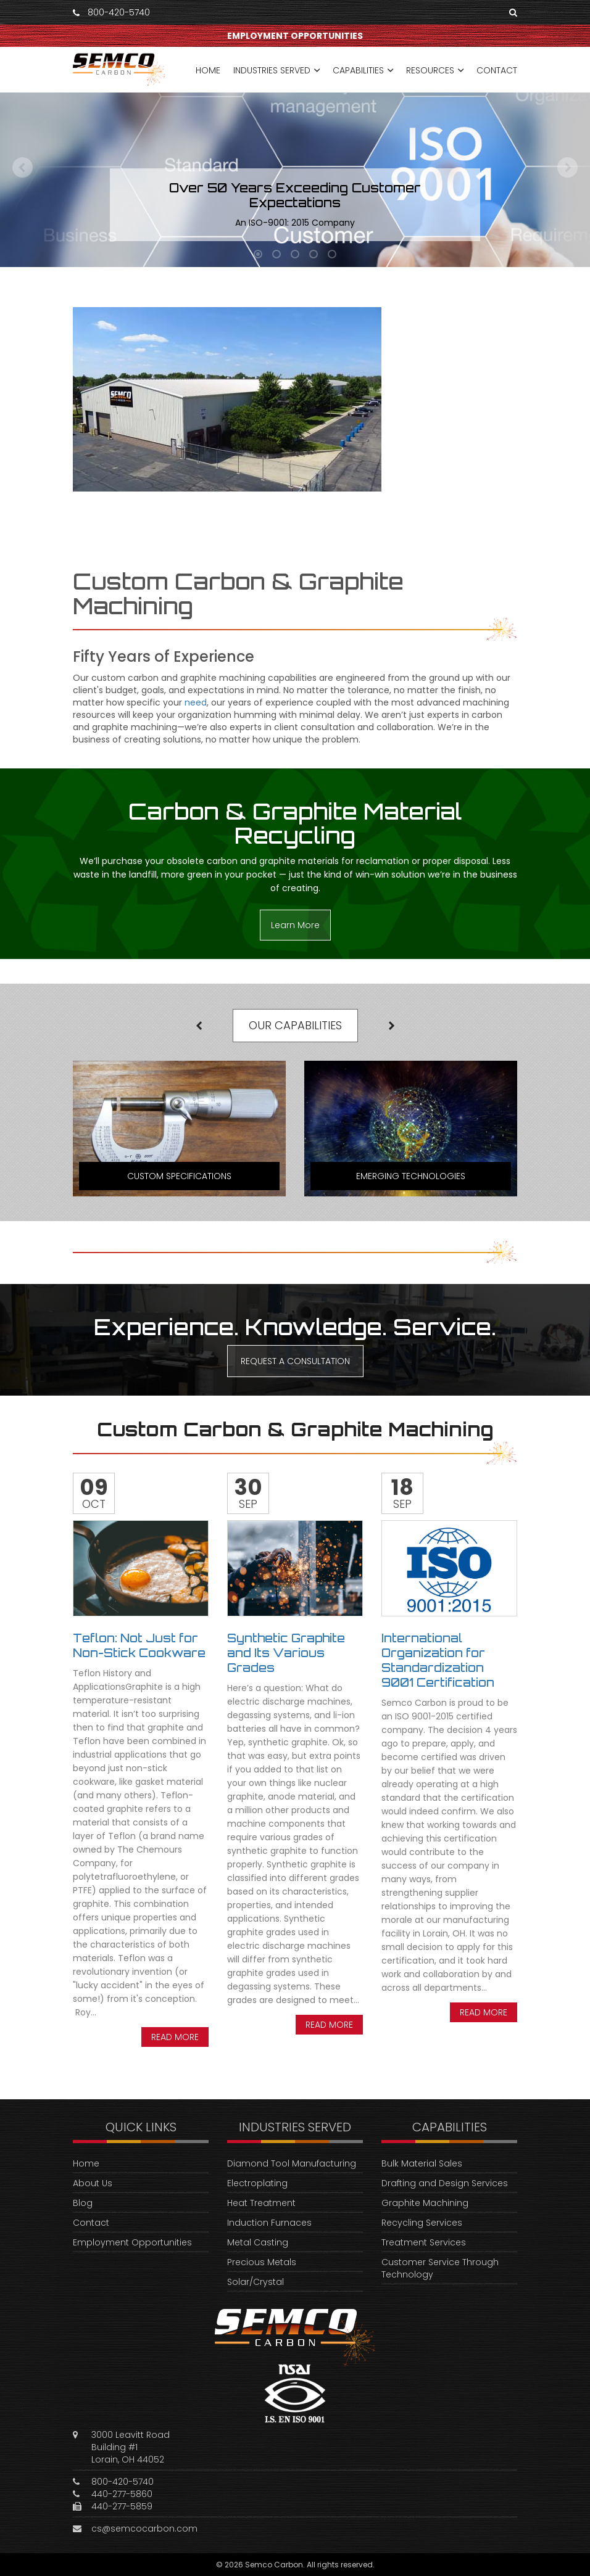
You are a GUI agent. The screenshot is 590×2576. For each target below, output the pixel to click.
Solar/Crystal (255, 2282)
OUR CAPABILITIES (295, 1025)
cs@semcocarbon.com (144, 2528)
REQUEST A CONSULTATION (295, 1361)
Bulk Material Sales (421, 2163)
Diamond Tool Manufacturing (291, 2163)
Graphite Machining (424, 2203)
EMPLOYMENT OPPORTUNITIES (295, 36)
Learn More (295, 925)
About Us (92, 2183)
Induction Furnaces (269, 2222)
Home (86, 2163)
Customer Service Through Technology (440, 2268)
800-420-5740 (119, 12)
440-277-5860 (121, 2494)
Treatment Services (423, 2242)
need (196, 702)
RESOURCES (430, 70)
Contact (91, 2222)
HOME (208, 70)
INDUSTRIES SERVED (271, 70)
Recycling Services (421, 2222)
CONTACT (496, 70)
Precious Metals (261, 2262)
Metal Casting (257, 2242)
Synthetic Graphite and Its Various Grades (286, 1652)
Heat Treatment (261, 2203)
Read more (175, 2037)
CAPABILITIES (358, 70)
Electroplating (257, 2183)
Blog (83, 2203)
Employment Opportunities (132, 2242)
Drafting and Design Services (444, 2183)
